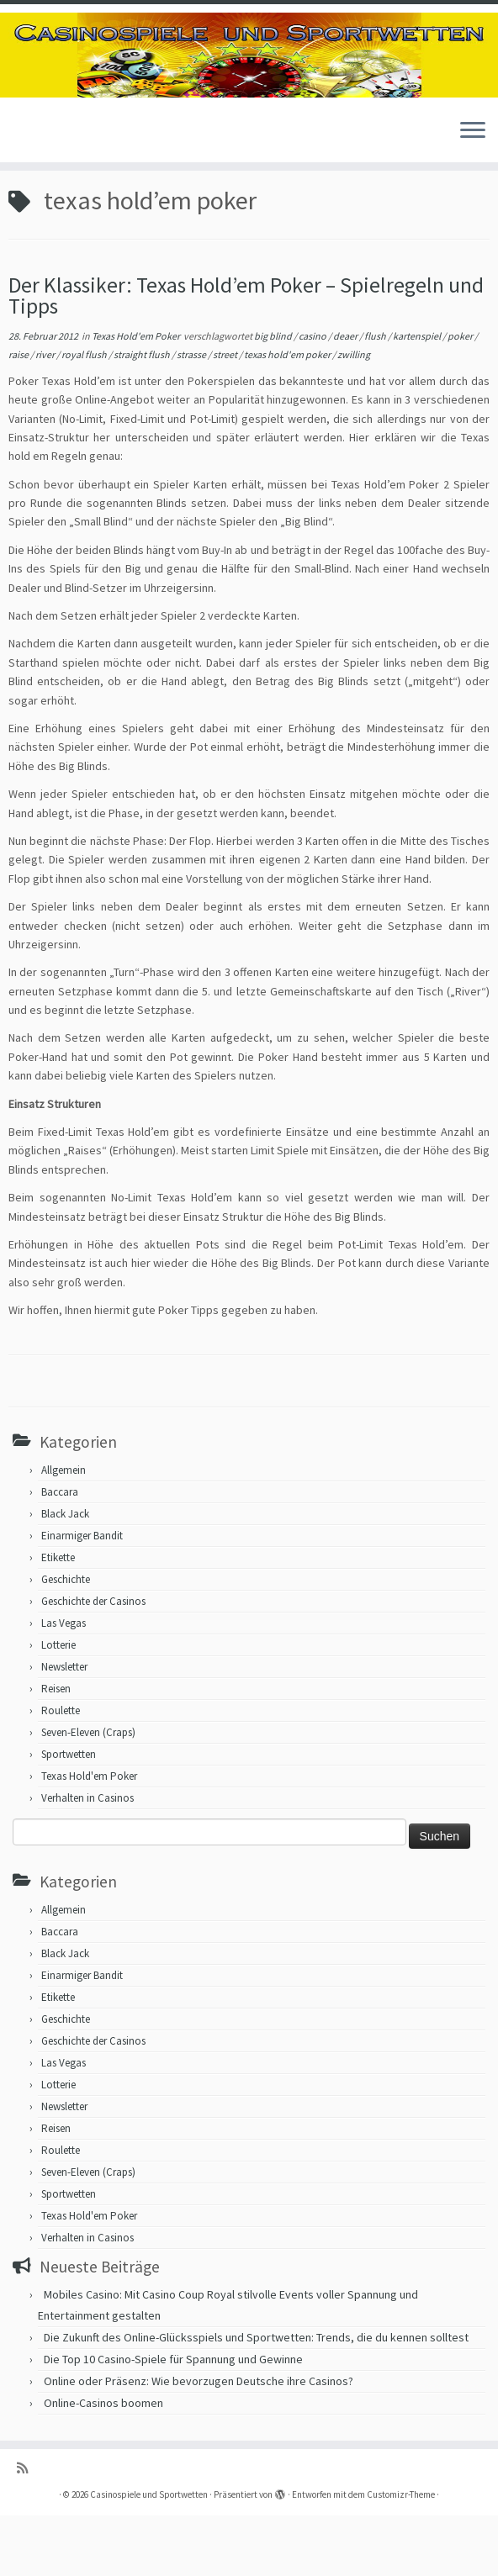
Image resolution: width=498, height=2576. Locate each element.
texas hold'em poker (288, 415)
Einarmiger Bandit (82, 1595)
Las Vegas (63, 1683)
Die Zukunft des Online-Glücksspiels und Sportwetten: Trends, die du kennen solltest (256, 2397)
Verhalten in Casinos (87, 1857)
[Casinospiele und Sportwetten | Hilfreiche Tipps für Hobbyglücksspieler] (249, 65)
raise (19, 415)
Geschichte (65, 1639)
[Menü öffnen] (472, 152)
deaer (346, 396)
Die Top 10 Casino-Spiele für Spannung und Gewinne (173, 2419)
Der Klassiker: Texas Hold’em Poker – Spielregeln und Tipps (246, 355)
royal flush (85, 415)
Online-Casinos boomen (103, 2463)
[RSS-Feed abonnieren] (28, 2528)
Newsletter (64, 1726)
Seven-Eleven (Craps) (88, 1792)
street (226, 415)
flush (376, 396)
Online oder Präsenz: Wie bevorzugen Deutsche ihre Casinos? (198, 2441)
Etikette (58, 1617)
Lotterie (58, 1704)
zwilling (353, 415)
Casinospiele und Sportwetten (149, 2555)
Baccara (59, 1551)
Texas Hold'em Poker (137, 396)
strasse (192, 415)
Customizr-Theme (401, 2555)
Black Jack (65, 1573)
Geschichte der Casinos (93, 1661)
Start (21, 221)
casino (313, 396)
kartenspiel (417, 396)
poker (461, 396)
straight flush (143, 415)
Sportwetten (68, 1814)
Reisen (56, 1748)
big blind (274, 396)
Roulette (60, 1770)
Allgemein (63, 1530)
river (45, 415)
